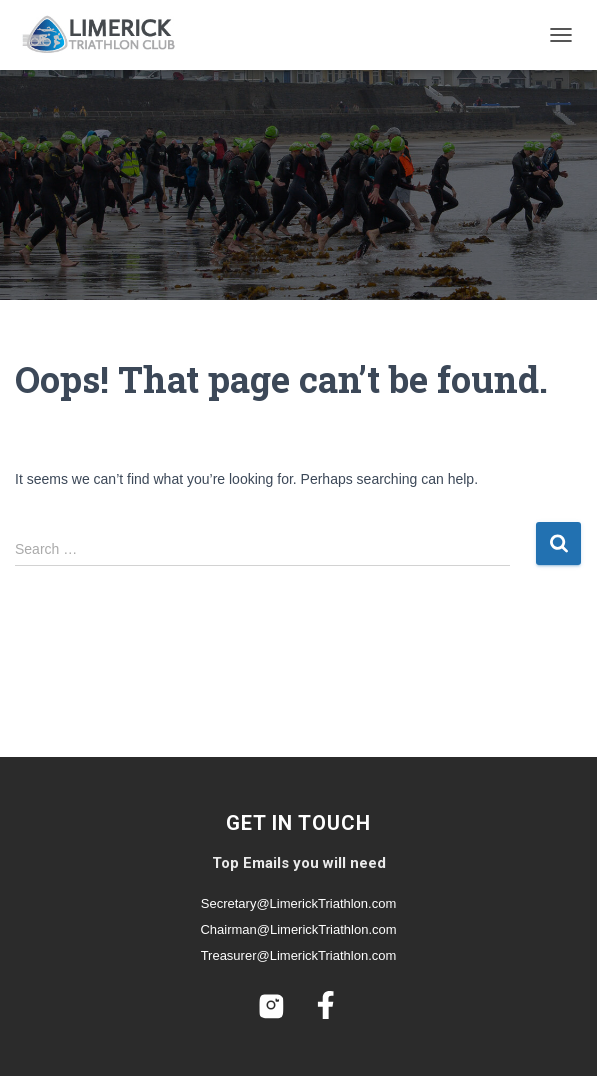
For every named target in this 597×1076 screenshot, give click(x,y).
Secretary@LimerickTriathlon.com (299, 903)
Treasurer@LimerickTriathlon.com (299, 955)
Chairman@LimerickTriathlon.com (298, 929)
